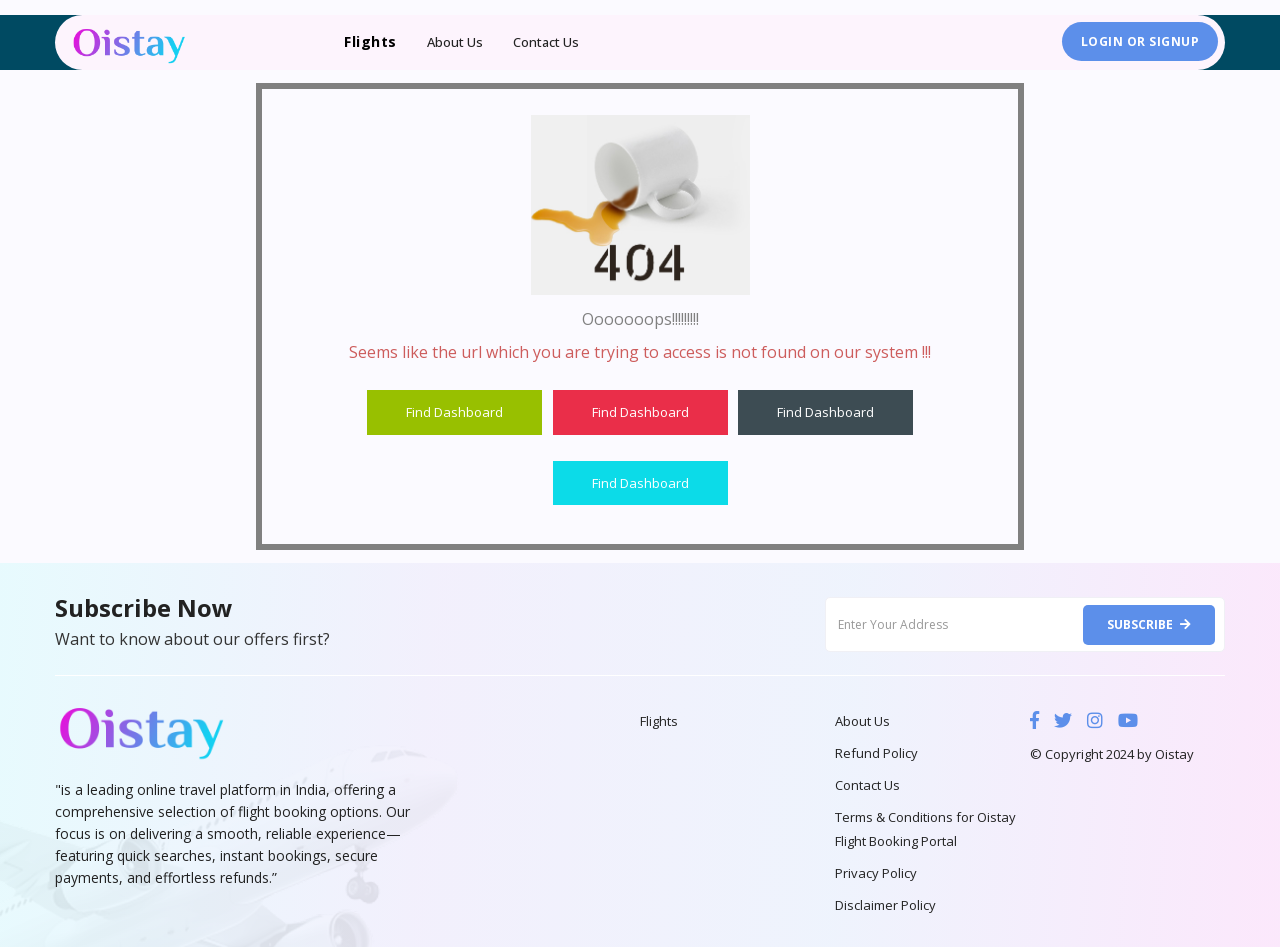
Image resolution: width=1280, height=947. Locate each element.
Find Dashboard (454, 412)
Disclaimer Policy (885, 905)
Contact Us (546, 42)
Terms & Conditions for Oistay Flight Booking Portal (925, 829)
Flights (659, 721)
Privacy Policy (876, 873)
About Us (455, 42)
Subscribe (1149, 624)
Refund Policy (876, 753)
